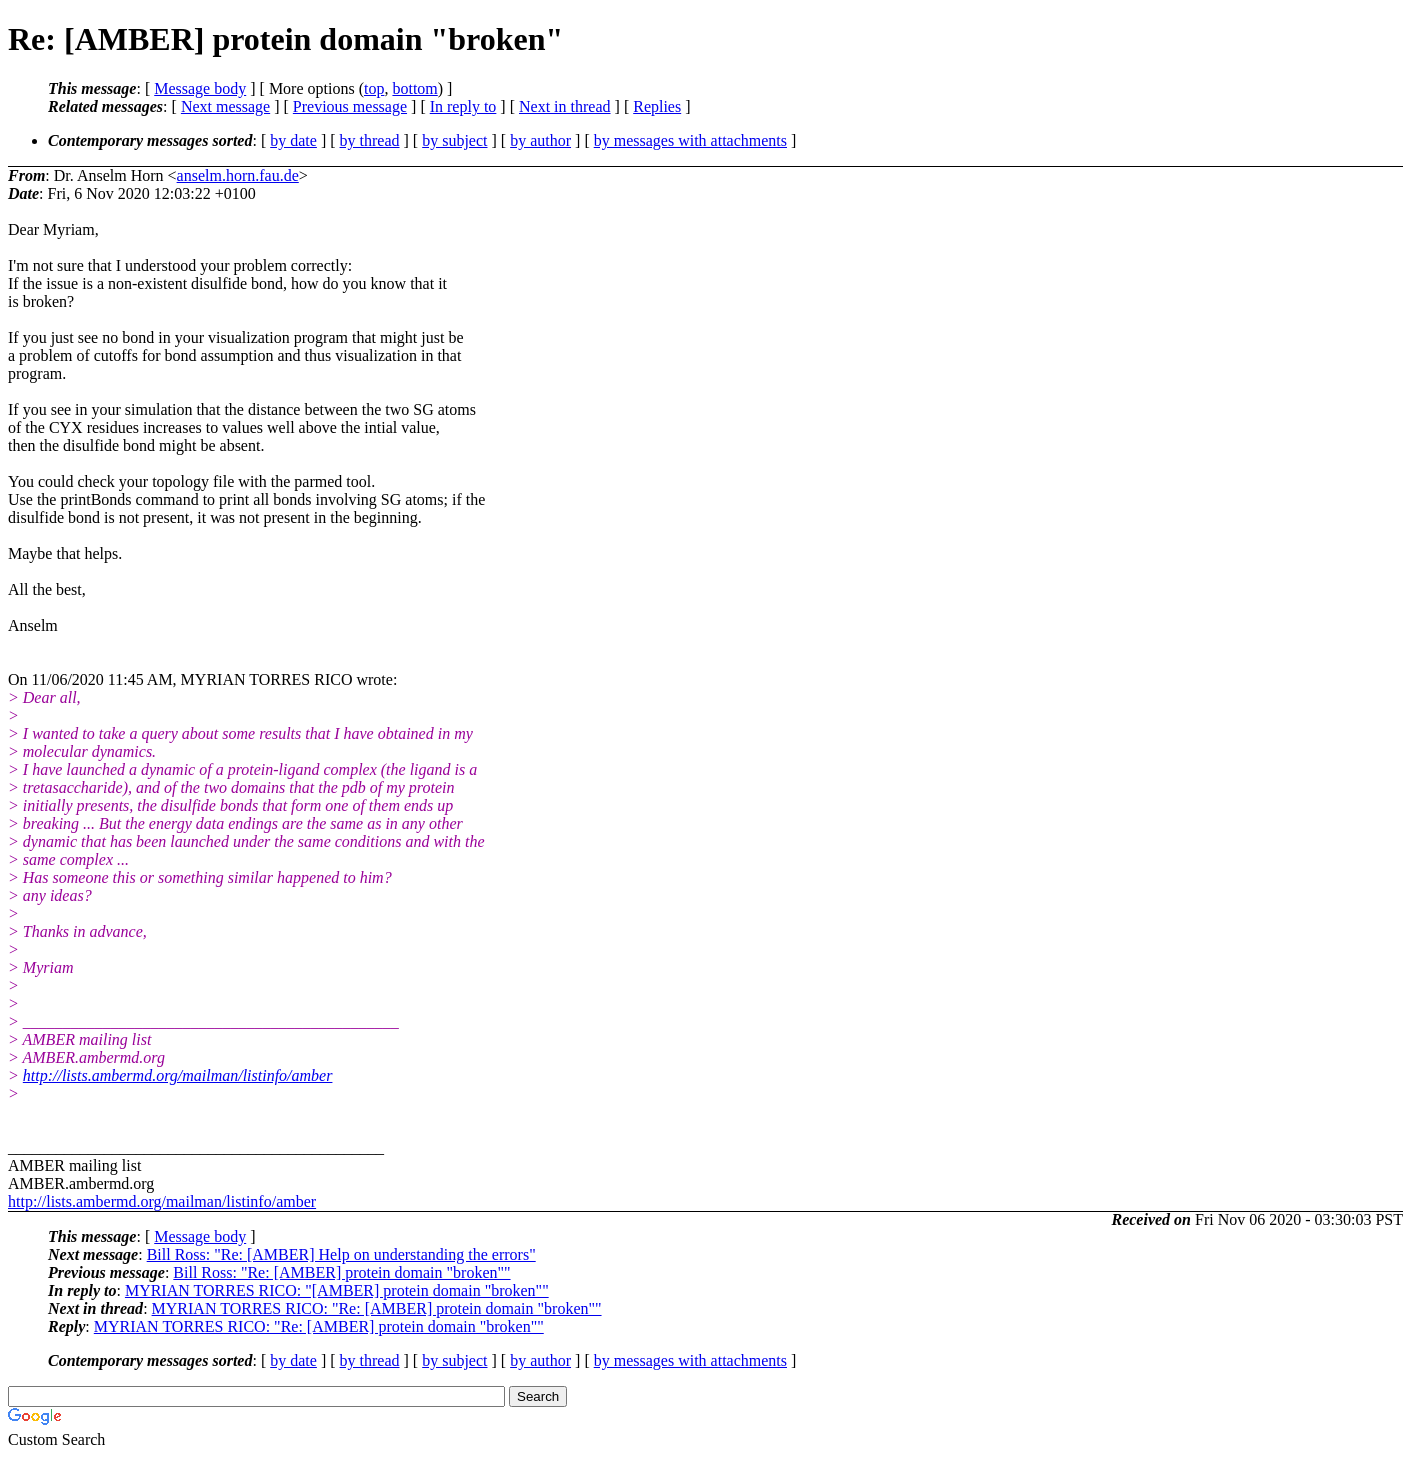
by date (293, 140)
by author (540, 140)
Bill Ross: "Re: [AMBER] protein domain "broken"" (341, 1272)
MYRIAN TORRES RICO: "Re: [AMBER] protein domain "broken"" (377, 1308)
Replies (657, 106)
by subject (454, 140)
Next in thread (565, 106)
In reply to (463, 106)
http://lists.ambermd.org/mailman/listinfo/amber (178, 1075)
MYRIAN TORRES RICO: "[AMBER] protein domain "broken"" (337, 1290)
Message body (200, 88)
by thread (370, 140)
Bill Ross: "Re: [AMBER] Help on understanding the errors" (341, 1254)
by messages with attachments (690, 140)
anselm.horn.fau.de (238, 175)
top (374, 88)
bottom (414, 88)
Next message (225, 106)
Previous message (350, 106)
